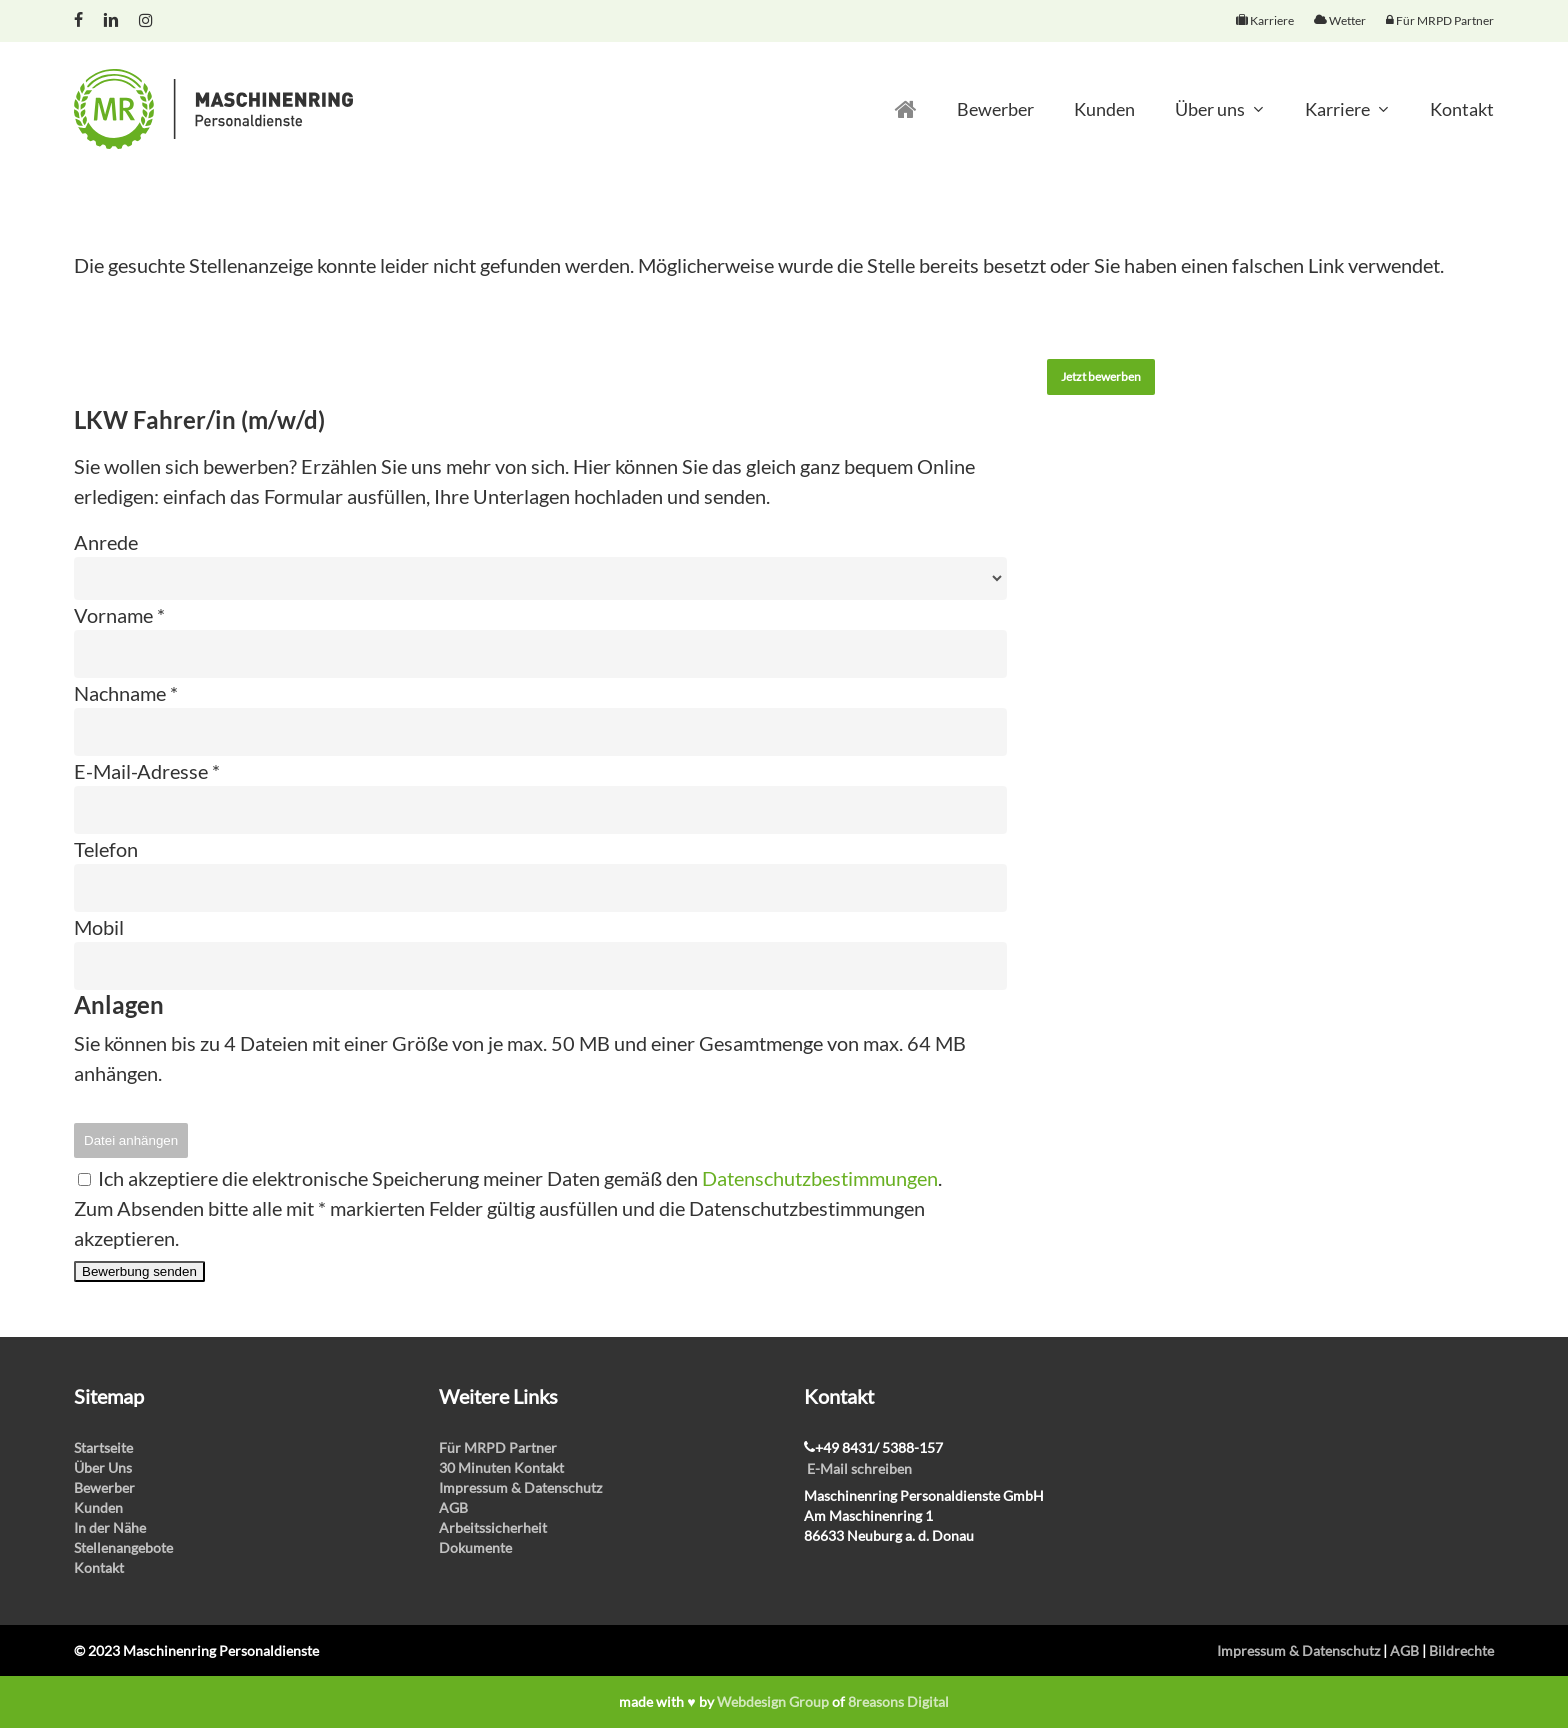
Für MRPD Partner (498, 1447)
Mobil (99, 927)
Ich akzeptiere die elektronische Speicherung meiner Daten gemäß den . (510, 1178)
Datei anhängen (131, 1140)
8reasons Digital (898, 1701)
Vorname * (119, 615)
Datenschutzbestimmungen (820, 1178)
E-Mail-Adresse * (147, 771)
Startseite (103, 1447)
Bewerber (104, 1487)
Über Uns (103, 1467)
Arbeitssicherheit (493, 1527)
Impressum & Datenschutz (520, 1487)
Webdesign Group (773, 1701)
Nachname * (126, 693)
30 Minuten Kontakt (501, 1467)
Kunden (98, 1507)
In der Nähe (110, 1527)
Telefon (106, 849)
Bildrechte (1461, 1650)
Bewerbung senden (139, 1271)
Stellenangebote (123, 1547)
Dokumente (475, 1547)
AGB (453, 1507)
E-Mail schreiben (859, 1468)
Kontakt (99, 1567)
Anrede (106, 542)
